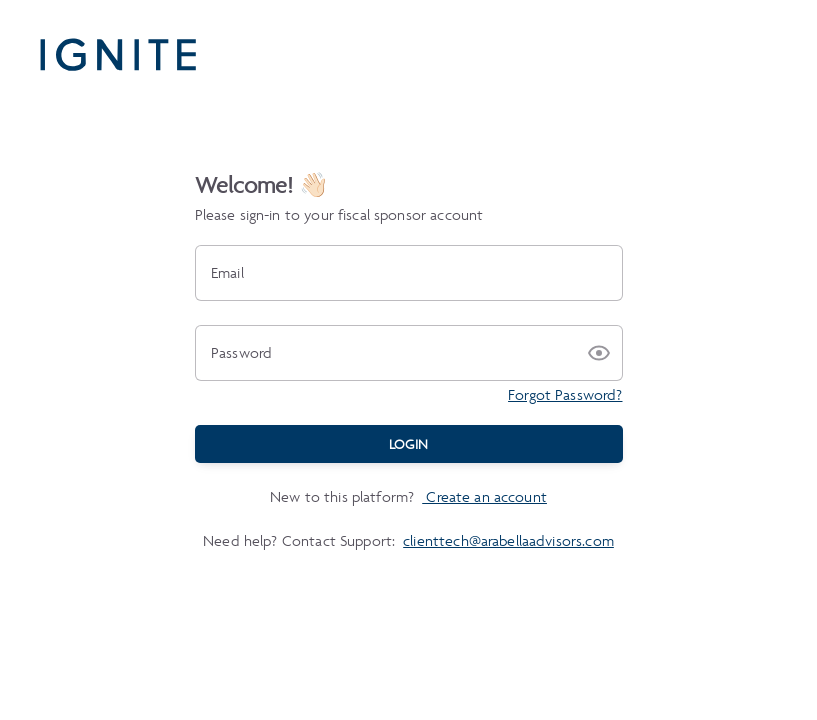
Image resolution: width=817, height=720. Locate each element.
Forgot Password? (565, 394)
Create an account (484, 496)
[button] (599, 353)
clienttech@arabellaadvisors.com (508, 540)
